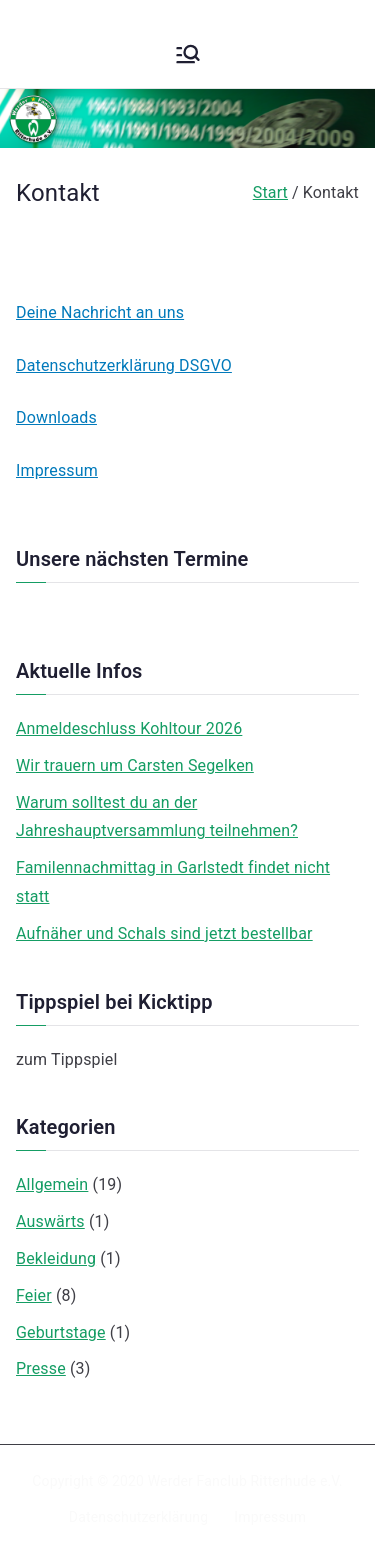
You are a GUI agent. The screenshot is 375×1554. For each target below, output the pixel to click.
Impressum (57, 470)
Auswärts (50, 1221)
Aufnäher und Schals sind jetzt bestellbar (164, 933)
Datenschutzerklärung (138, 1517)
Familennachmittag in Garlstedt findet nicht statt (173, 882)
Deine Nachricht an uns (100, 312)
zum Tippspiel (66, 1059)
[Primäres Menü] (188, 54)
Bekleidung (56, 1258)
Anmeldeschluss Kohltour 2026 (129, 728)
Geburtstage (61, 1332)
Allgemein (52, 1184)
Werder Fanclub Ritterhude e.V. (245, 1481)
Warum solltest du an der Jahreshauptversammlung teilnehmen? (157, 817)
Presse (41, 1368)
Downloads (56, 417)
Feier (34, 1295)
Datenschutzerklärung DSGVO (124, 365)
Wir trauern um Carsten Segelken (135, 765)
